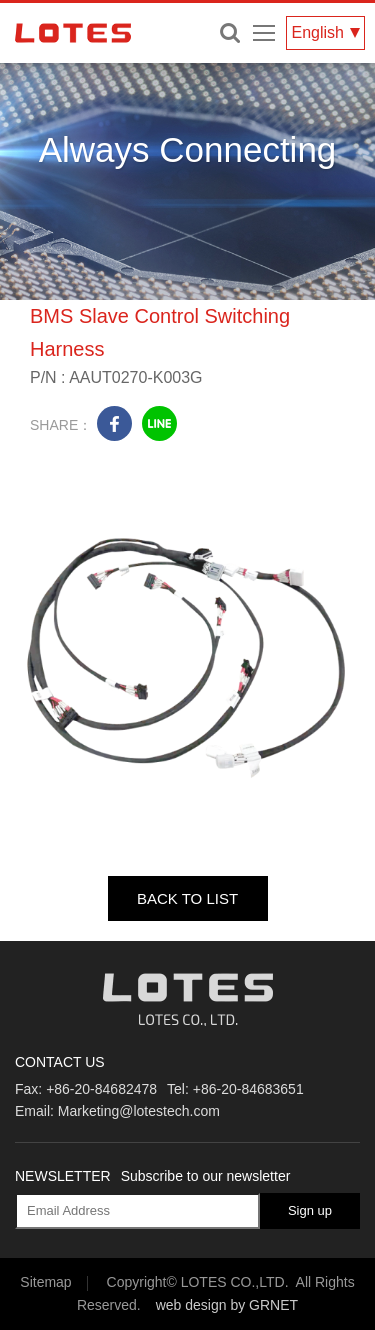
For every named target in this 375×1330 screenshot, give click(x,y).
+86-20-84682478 (101, 1089)
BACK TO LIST (187, 898)
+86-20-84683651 (248, 1089)
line (159, 423)
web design (191, 1305)
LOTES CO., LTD (73, 33)
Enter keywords (230, 33)
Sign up (310, 1210)
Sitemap (45, 1282)
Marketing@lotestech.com (139, 1111)
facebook (114, 423)
